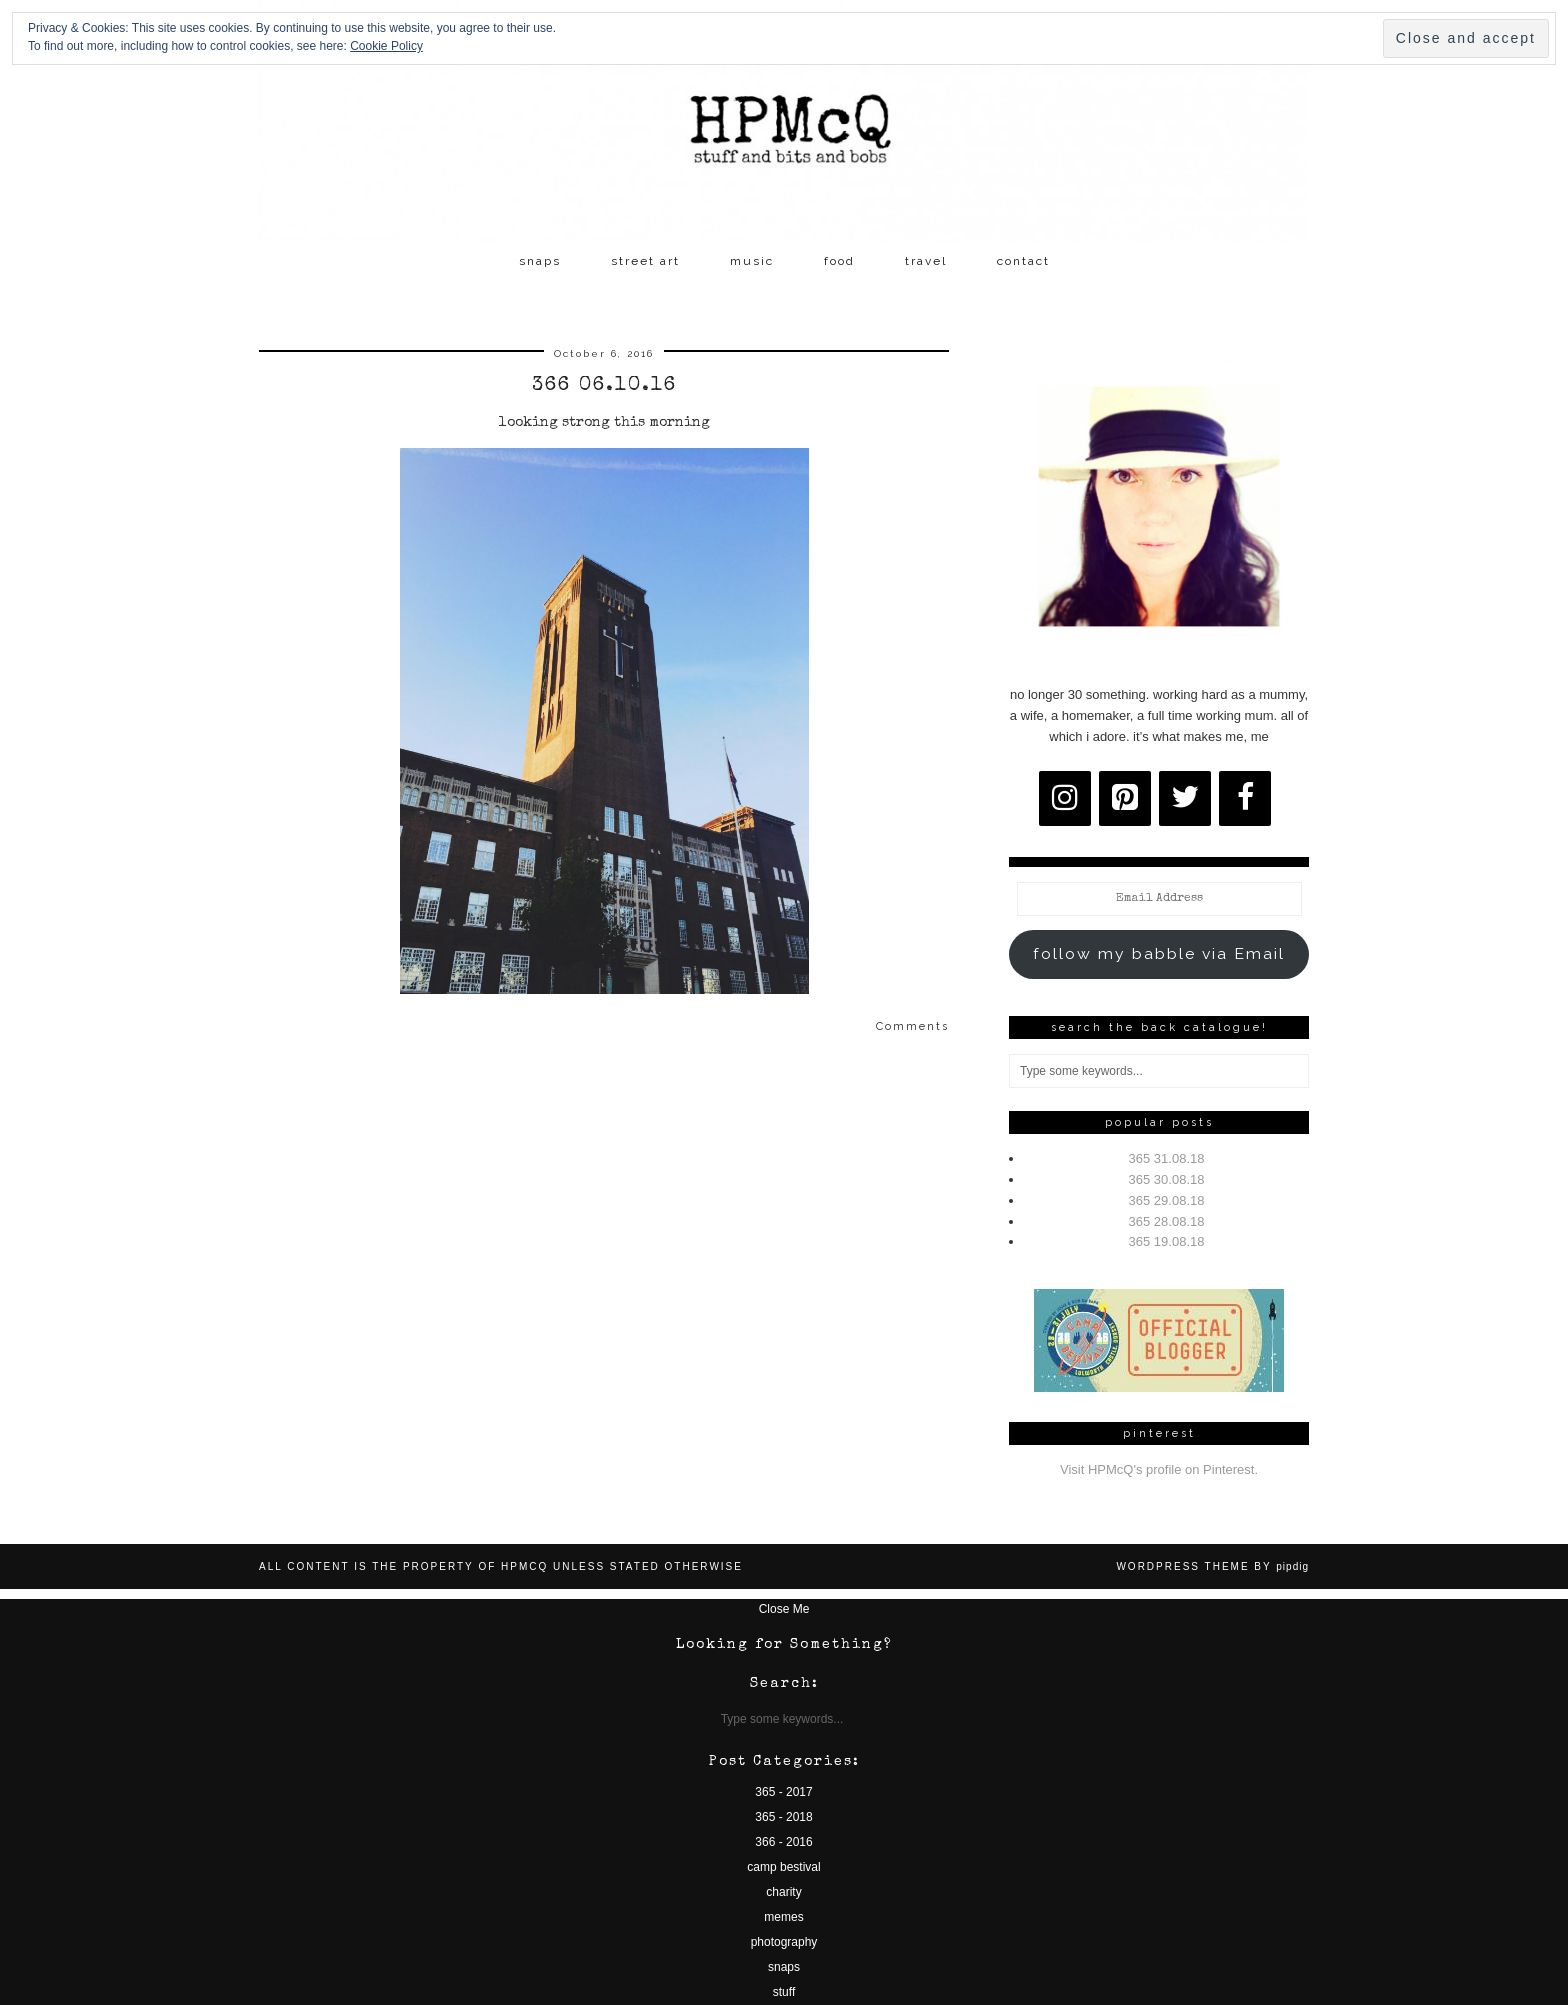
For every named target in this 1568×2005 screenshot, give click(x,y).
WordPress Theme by (1212, 1566)
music (752, 261)
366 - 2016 (783, 1842)
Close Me (784, 1609)
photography (784, 1942)
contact (1023, 261)
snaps (540, 261)
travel (926, 261)
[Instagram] (1065, 798)
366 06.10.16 (604, 386)
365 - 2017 (783, 1792)
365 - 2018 (783, 1817)
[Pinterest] (1125, 798)
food (839, 261)
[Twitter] (1185, 798)
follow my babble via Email (1159, 953)
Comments (912, 1026)
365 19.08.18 (1167, 1241)
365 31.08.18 (1167, 1158)
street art (645, 261)
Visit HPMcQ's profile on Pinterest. (1159, 1469)
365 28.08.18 (1167, 1221)
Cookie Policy (386, 46)
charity (783, 1892)
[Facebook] (1245, 798)
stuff (784, 1992)
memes (783, 1917)
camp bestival (783, 1867)
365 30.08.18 (1167, 1179)
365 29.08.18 (1167, 1200)
